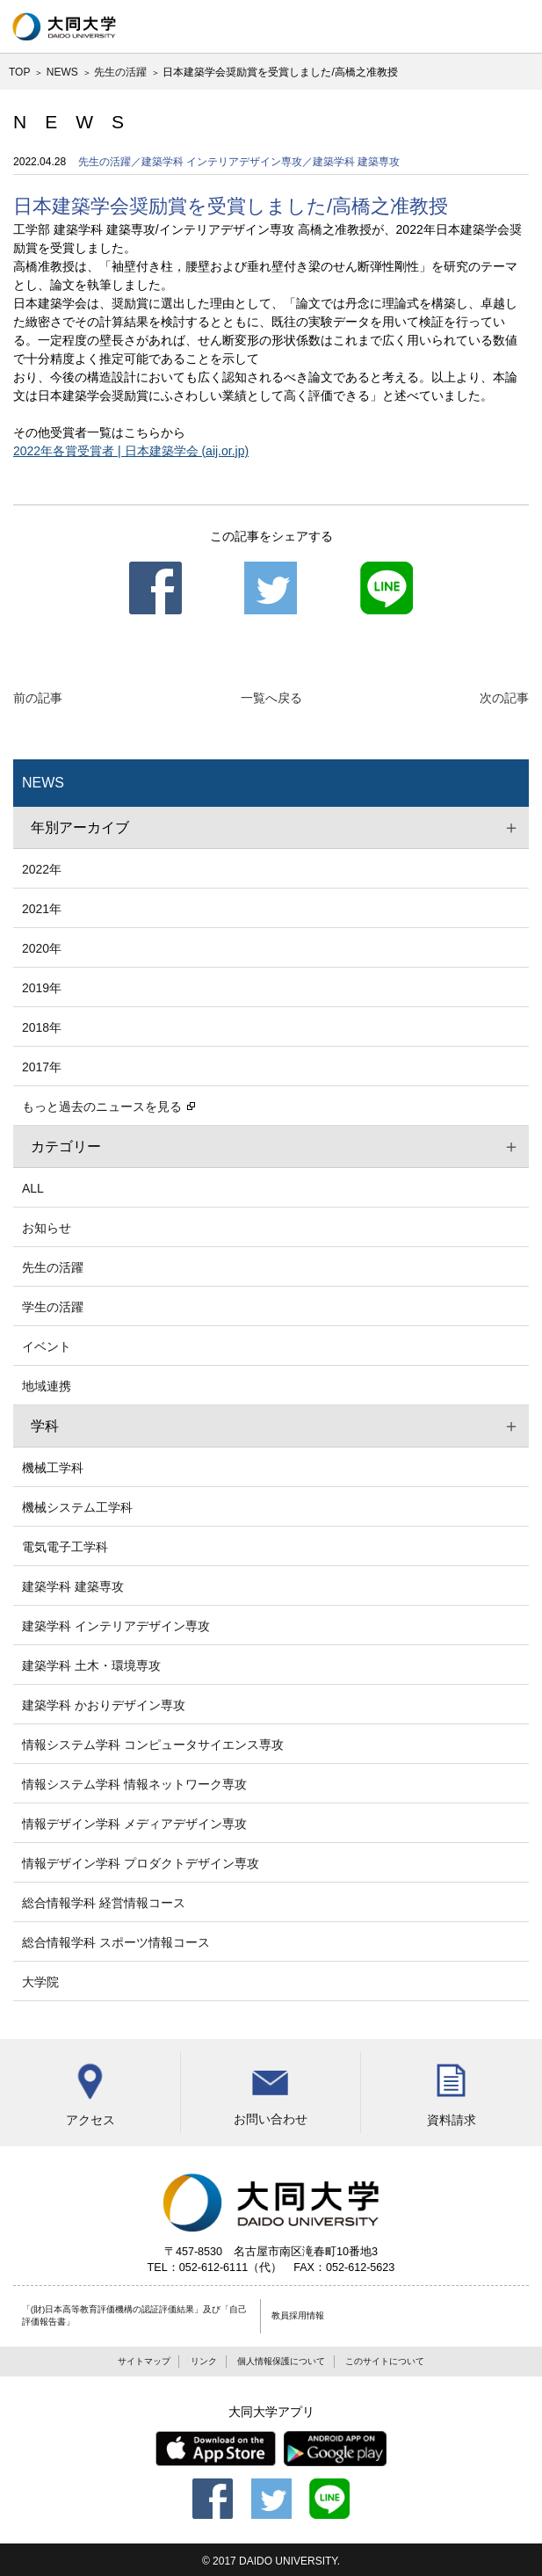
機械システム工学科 (77, 1507)
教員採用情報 (297, 2315)
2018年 (41, 1027)
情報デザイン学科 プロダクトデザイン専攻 (140, 1863)
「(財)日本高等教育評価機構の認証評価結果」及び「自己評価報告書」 (135, 2315)
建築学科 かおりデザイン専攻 (103, 1705)
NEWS (62, 72)
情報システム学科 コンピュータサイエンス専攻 (153, 1745)
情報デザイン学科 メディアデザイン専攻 (134, 1824)
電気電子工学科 (65, 1547)
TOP (19, 72)
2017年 (41, 1067)
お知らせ (46, 1228)
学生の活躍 (52, 1307)
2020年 (41, 948)
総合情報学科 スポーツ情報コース (116, 1942)
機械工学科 (52, 1468)
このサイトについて (384, 2361)
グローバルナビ (515, 26)
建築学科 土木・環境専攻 (91, 1665)
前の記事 (37, 698)
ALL (33, 1188)
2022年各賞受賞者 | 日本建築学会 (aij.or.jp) (131, 451)
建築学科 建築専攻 (73, 1586)
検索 (463, 26)
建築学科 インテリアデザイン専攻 (116, 1626)
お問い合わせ (270, 2088)
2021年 (41, 909)
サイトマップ (144, 2361)
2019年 (41, 988)
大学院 (40, 1982)
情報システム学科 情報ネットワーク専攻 (134, 1784)
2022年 (41, 869)
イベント (46, 1346)
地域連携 (46, 1386)
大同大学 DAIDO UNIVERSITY (64, 26)
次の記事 (504, 698)
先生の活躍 (120, 72)
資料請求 (451, 2089)
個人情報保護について (281, 2361)
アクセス (90, 2089)
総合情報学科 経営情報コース (103, 1903)
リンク (204, 2361)
